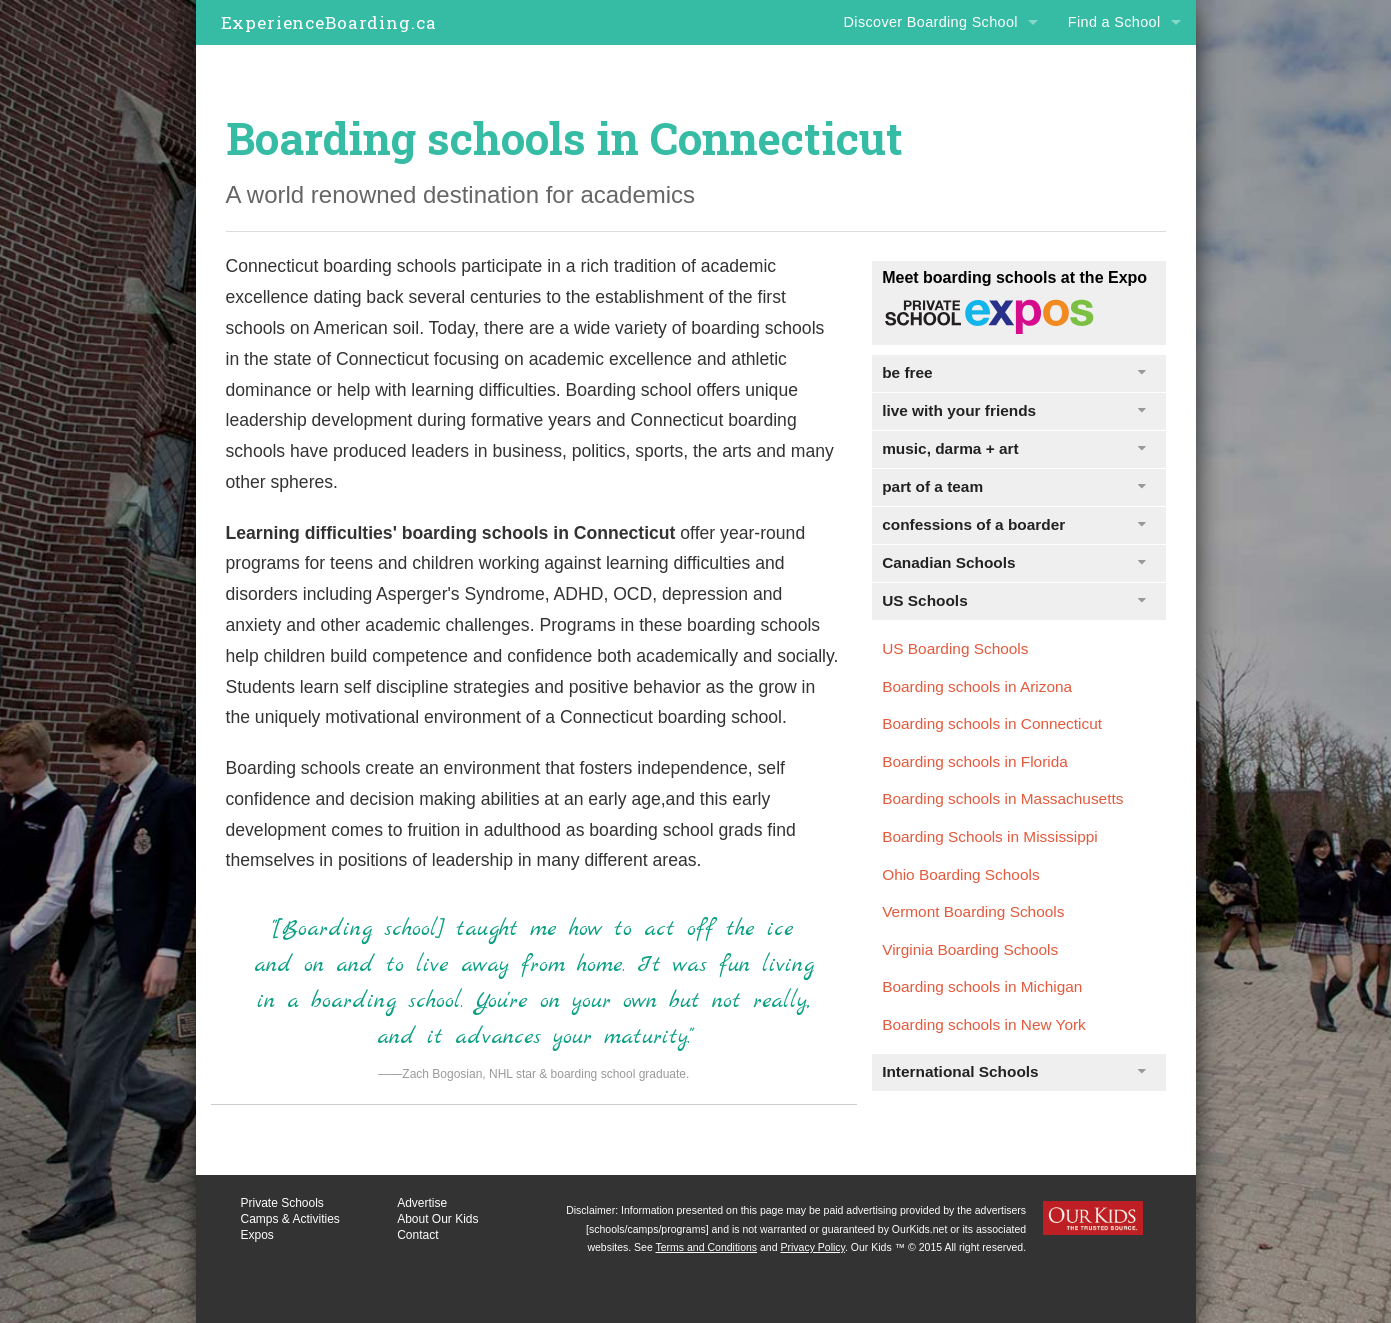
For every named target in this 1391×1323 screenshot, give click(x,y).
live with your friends (1013, 410)
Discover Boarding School (931, 22)
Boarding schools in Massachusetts (1002, 798)
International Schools (1013, 1071)
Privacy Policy (812, 1247)
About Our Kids (437, 1219)
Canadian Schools (1013, 562)
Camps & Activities (290, 1219)
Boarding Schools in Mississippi (990, 836)
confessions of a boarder (1013, 524)
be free (1013, 372)
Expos (257, 1235)
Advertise (422, 1203)
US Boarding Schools (955, 648)
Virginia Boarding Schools (970, 949)
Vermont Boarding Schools (973, 911)
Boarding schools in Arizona (977, 686)
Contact (417, 1235)
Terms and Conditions (707, 1247)
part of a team (1013, 486)
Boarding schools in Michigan (982, 986)
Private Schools (282, 1203)
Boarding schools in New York (984, 1024)
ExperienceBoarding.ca (329, 22)
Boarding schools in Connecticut (992, 723)
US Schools (1013, 600)
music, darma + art (1013, 448)
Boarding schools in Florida (975, 761)
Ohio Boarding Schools (960, 874)
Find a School (1114, 22)
